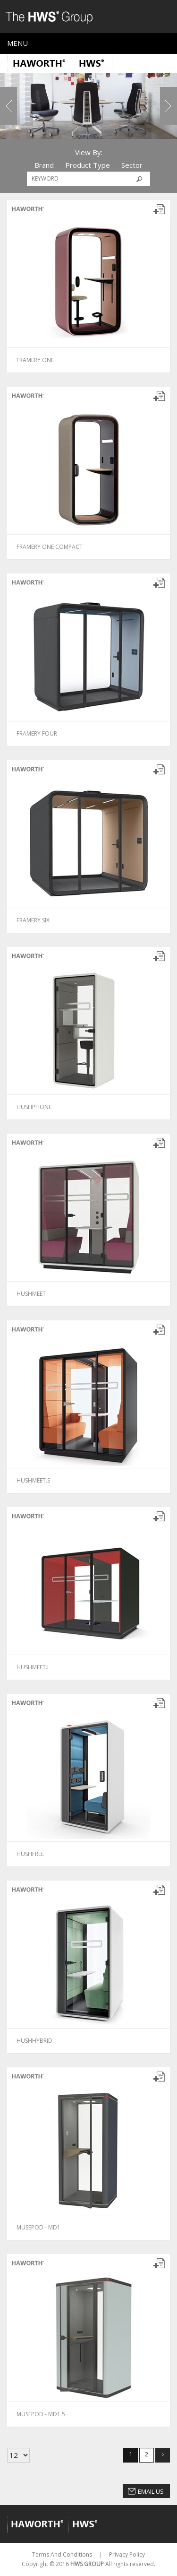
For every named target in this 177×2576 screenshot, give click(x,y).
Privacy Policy (127, 2554)
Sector (132, 165)
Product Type (87, 165)
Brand (44, 165)
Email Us (151, 2491)
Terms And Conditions (62, 2554)
